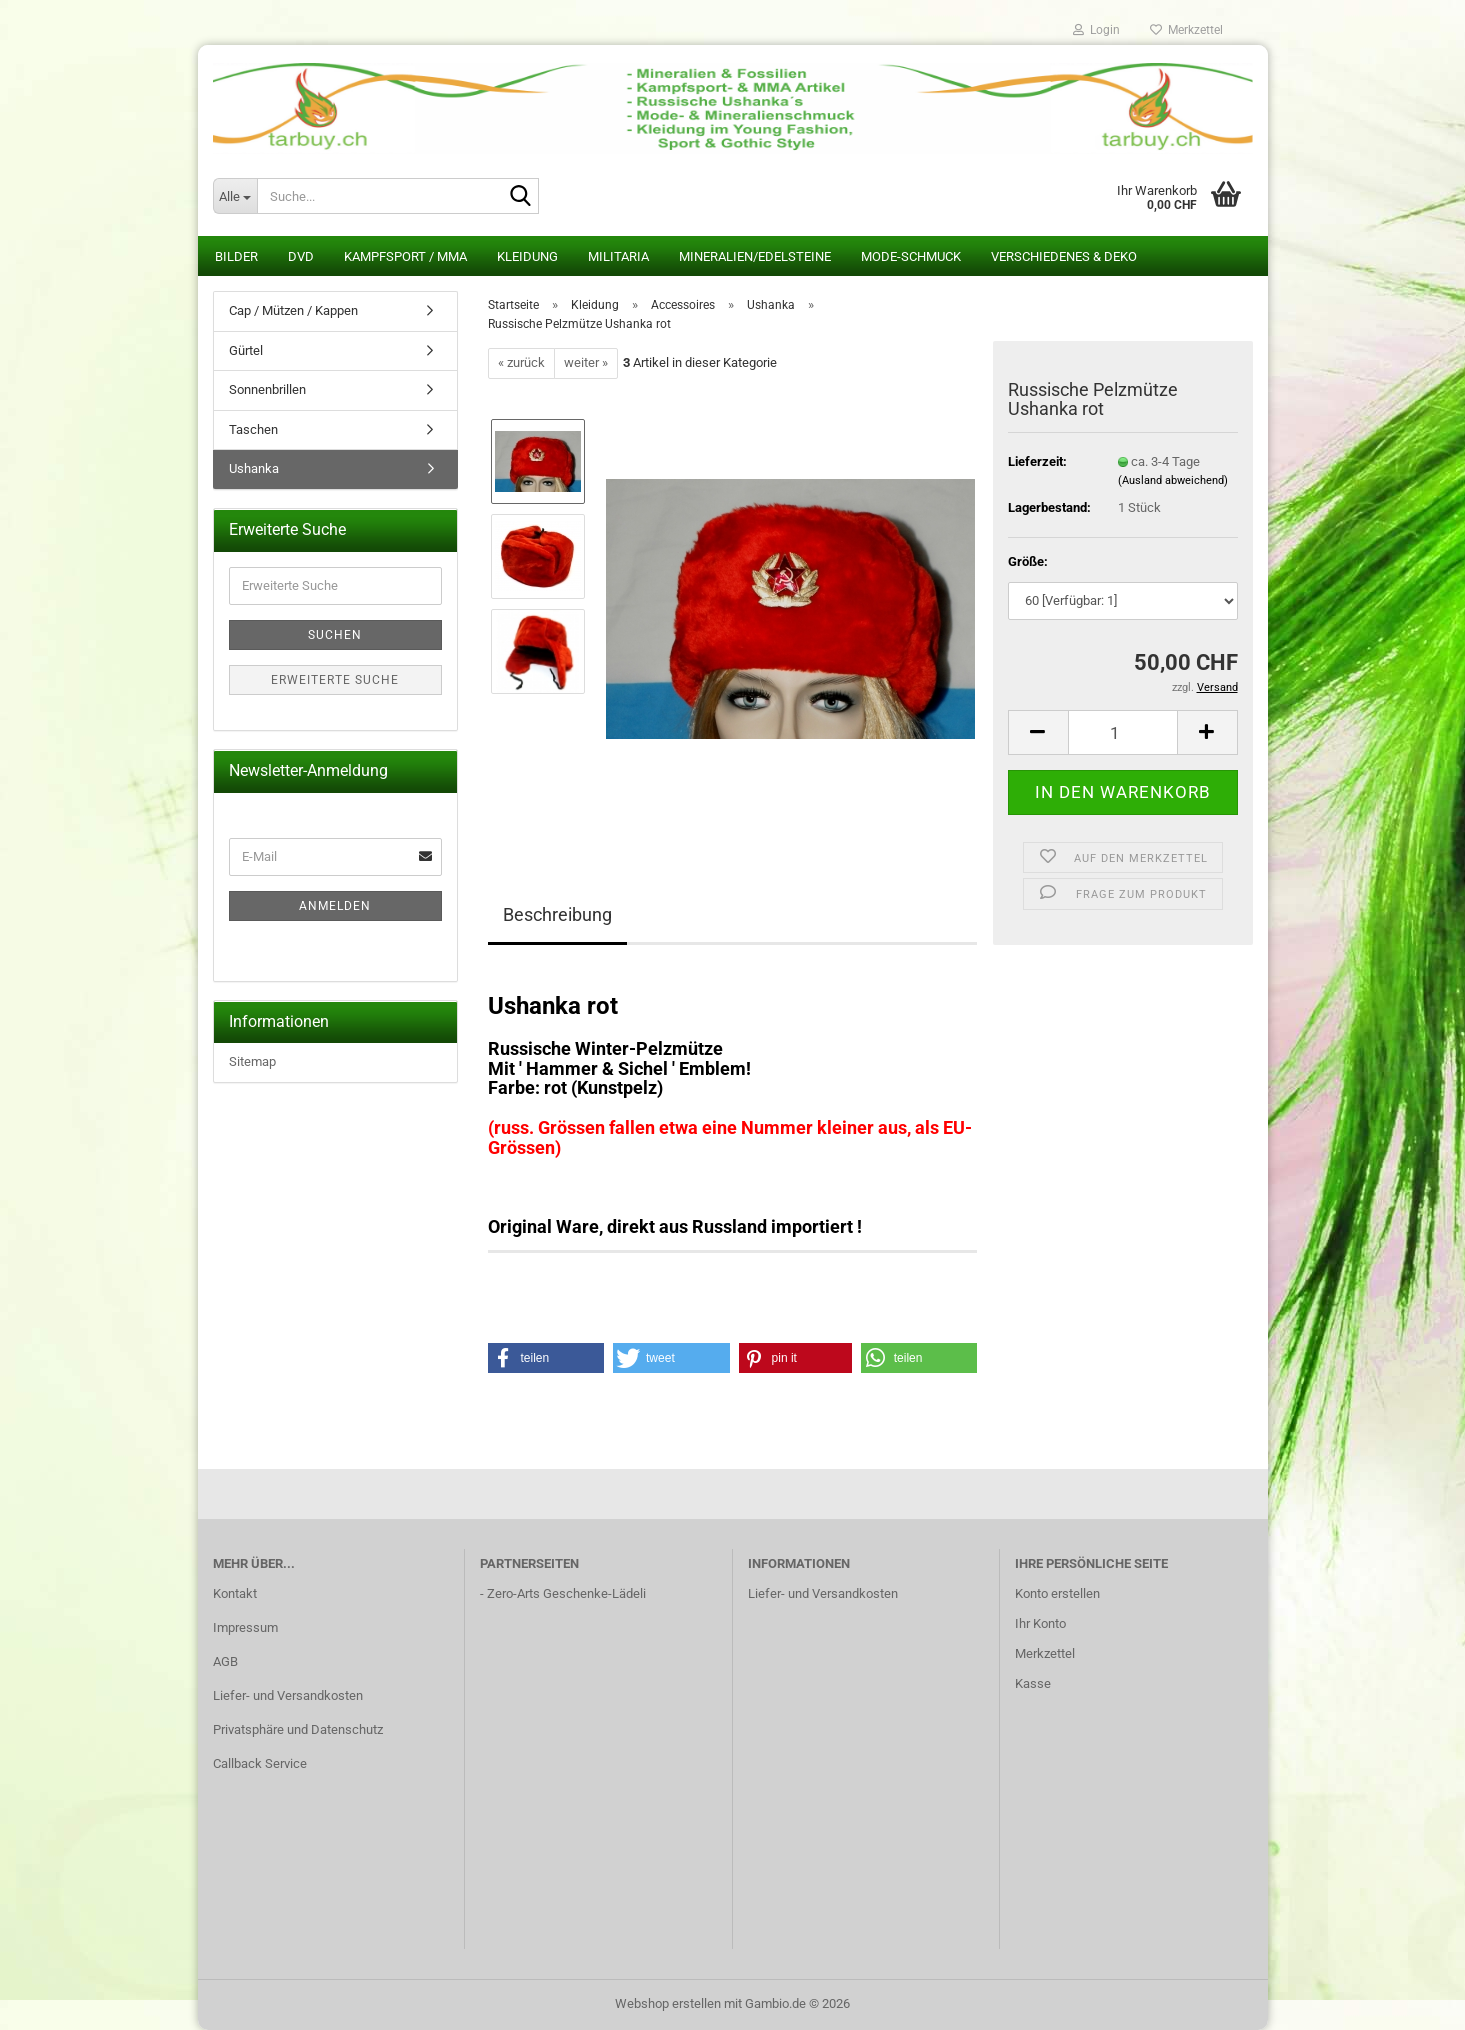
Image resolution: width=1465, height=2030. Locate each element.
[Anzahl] (1123, 732)
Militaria (618, 256)
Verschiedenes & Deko (1064, 256)
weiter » (586, 362)
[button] (1038, 732)
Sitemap (252, 1061)
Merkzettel (1186, 30)
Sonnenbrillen (267, 389)
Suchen (335, 635)
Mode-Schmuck (911, 256)
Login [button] (1096, 30)
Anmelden (335, 906)
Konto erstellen (1057, 1593)
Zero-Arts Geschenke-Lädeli (566, 1593)
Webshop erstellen (668, 2003)
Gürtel (246, 350)
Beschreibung (557, 914)
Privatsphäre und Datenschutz (298, 1729)
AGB (225, 1661)
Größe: (1028, 561)
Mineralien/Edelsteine (755, 256)
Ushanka (254, 468)
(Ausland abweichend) (1173, 480)
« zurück (521, 362)
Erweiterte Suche (335, 680)
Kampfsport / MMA (405, 256)
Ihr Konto (1040, 1623)
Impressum (245, 1627)
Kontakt (235, 1593)
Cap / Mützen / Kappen (293, 310)
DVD (301, 256)
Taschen (253, 429)
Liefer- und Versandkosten (288, 1695)
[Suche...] (235, 196)
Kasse (1033, 1683)
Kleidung (527, 256)
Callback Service (260, 1763)
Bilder (236, 256)
